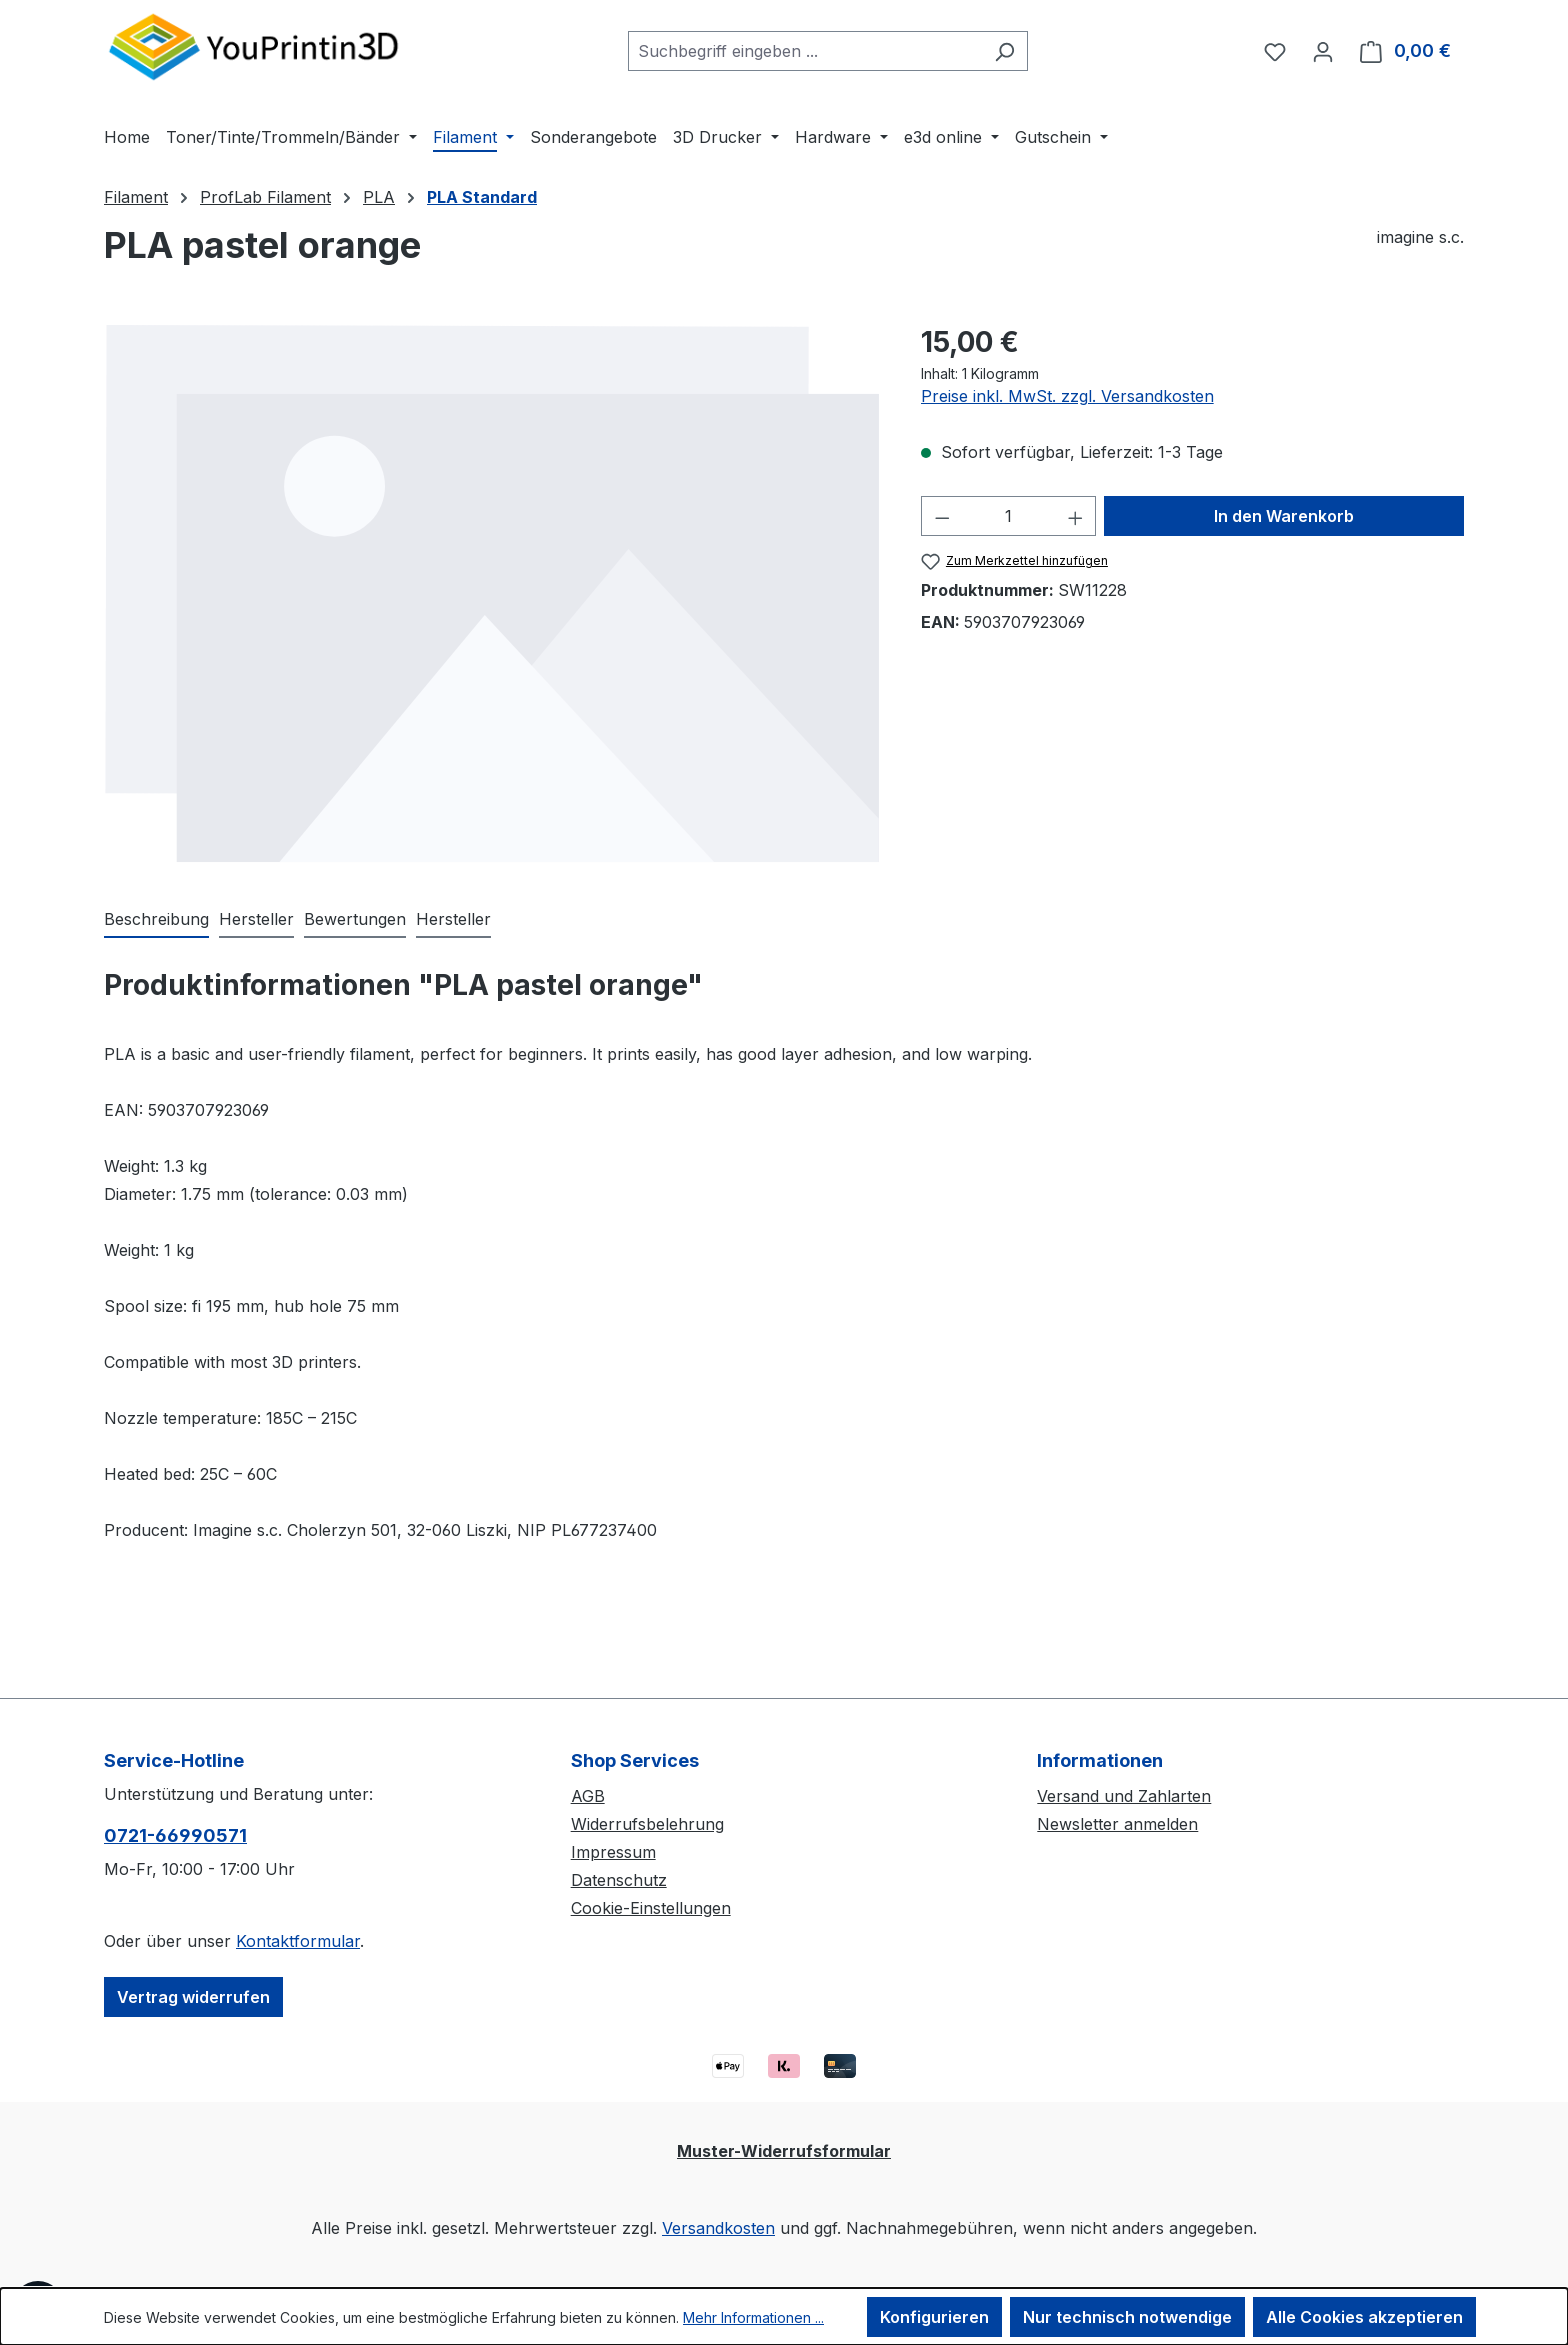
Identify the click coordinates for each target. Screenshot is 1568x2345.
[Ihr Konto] (1323, 51)
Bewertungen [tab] (355, 919)
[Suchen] (1004, 51)
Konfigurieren (934, 2317)
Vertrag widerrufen (193, 1997)
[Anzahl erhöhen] (1076, 516)
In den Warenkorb (1284, 516)
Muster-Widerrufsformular (784, 2151)
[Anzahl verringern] (942, 516)
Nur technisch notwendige (1127, 2317)
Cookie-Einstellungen (651, 1908)
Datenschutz (619, 1880)
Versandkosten (718, 2228)
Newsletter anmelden (1117, 1824)
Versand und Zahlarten (1124, 1796)
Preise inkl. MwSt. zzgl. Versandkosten (1067, 396)
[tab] (156, 920)
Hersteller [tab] (256, 919)
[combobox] (805, 51)
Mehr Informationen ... (753, 2317)
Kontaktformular (298, 1941)
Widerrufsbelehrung (647, 1824)
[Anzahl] (1008, 516)
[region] (492, 593)
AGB (588, 1796)
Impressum (613, 1852)
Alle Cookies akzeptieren (1364, 2317)
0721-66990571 (175, 1835)
